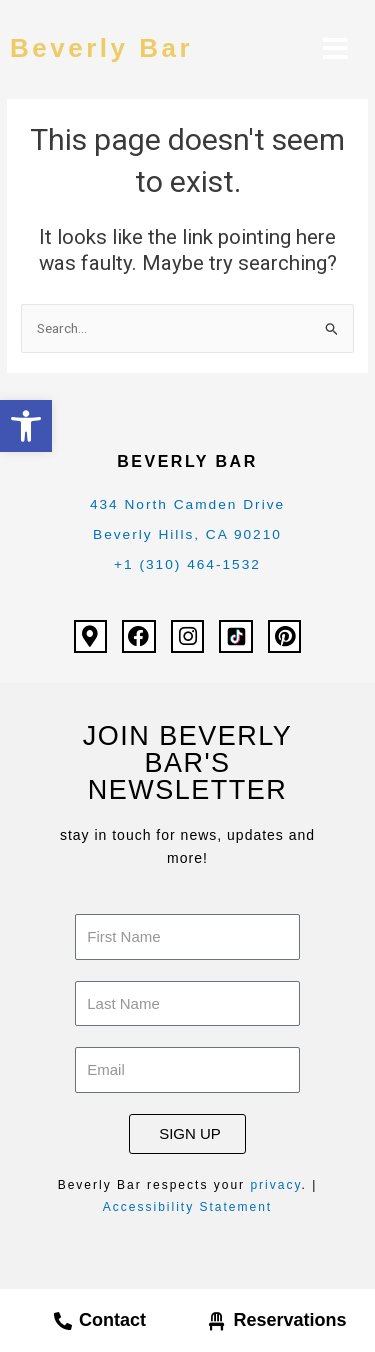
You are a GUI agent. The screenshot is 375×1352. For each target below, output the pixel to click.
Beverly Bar (101, 48)
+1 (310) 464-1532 (187, 564)
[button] (26, 426)
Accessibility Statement (187, 1207)
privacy (275, 1185)
